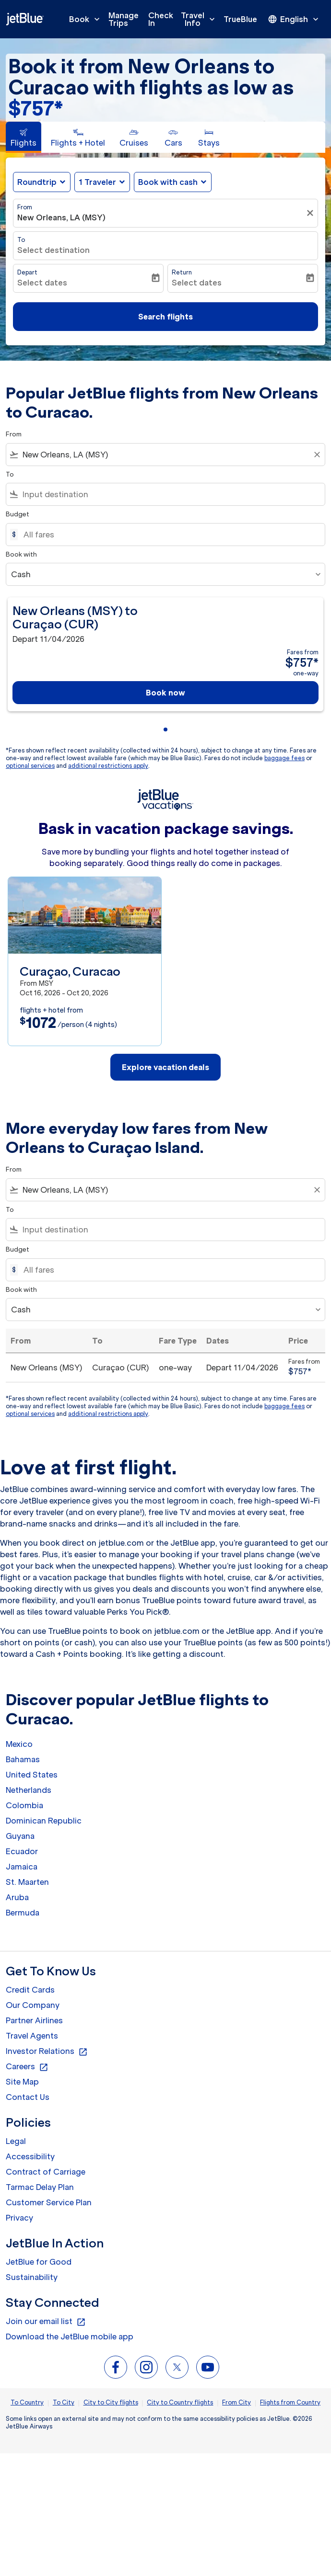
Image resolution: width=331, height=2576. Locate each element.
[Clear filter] (311, 213)
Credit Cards (30, 1990)
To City (63, 2402)
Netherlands (28, 1790)
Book (87, 19)
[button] (102, 182)
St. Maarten (27, 1882)
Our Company (32, 2005)
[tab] (23, 137)
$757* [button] (35, 108)
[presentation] (294, 19)
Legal (16, 2141)
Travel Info (200, 19)
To (21, 239)
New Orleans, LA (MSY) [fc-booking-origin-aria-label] (61, 217)
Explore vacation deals (165, 1067)
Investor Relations (47, 2051)
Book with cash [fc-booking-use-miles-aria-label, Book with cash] (168, 182)
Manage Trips (123, 19)
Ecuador (22, 1851)
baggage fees (284, 758)
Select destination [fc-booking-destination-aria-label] (53, 250)
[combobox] (165, 454)
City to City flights (110, 2402)
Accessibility (30, 2156)
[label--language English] (294, 19)
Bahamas (23, 1759)
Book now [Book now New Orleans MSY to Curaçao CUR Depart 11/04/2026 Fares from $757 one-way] (165, 692)
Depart (27, 272)
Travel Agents (32, 2035)
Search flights (165, 316)
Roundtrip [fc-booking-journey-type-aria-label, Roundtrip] (37, 182)
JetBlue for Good (38, 2262)
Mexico (19, 1744)
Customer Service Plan (49, 2202)
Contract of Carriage (45, 2172)
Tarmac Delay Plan (40, 2187)
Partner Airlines (34, 2020)
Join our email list (46, 2321)
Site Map (22, 2081)
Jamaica (21, 1866)
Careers (27, 2067)
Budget (17, 514)
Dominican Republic (44, 1820)
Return (182, 272)
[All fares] (169, 534)
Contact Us (27, 2097)
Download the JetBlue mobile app (69, 2336)
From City (236, 2402)
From (24, 207)
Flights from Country (290, 2402)
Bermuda (22, 1912)
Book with (21, 554)
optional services (30, 765)
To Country (27, 2402)
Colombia (24, 1805)
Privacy (19, 2218)
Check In (160, 19)
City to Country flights (180, 2402)
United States (32, 1774)
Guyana (20, 1836)
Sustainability (32, 2277)
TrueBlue (240, 19)
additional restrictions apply (108, 765)
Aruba (17, 1897)
